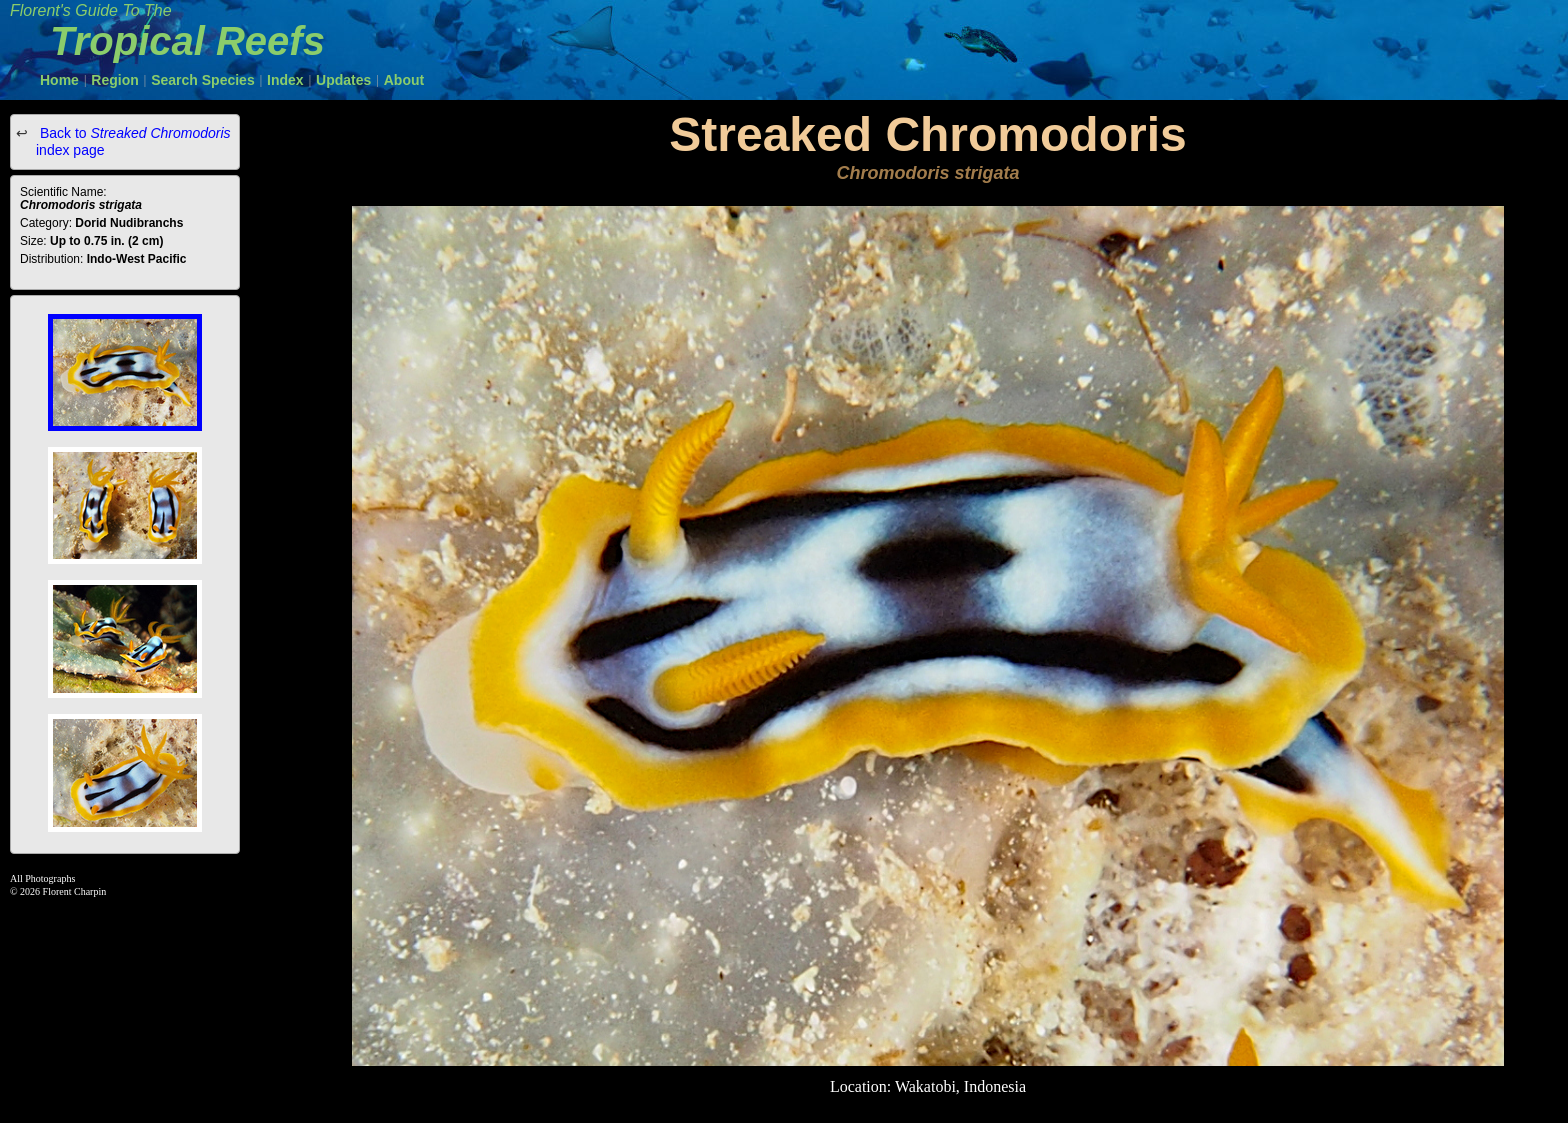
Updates (343, 80)
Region (114, 80)
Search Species (203, 80)
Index (285, 80)
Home (59, 80)
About (404, 80)
